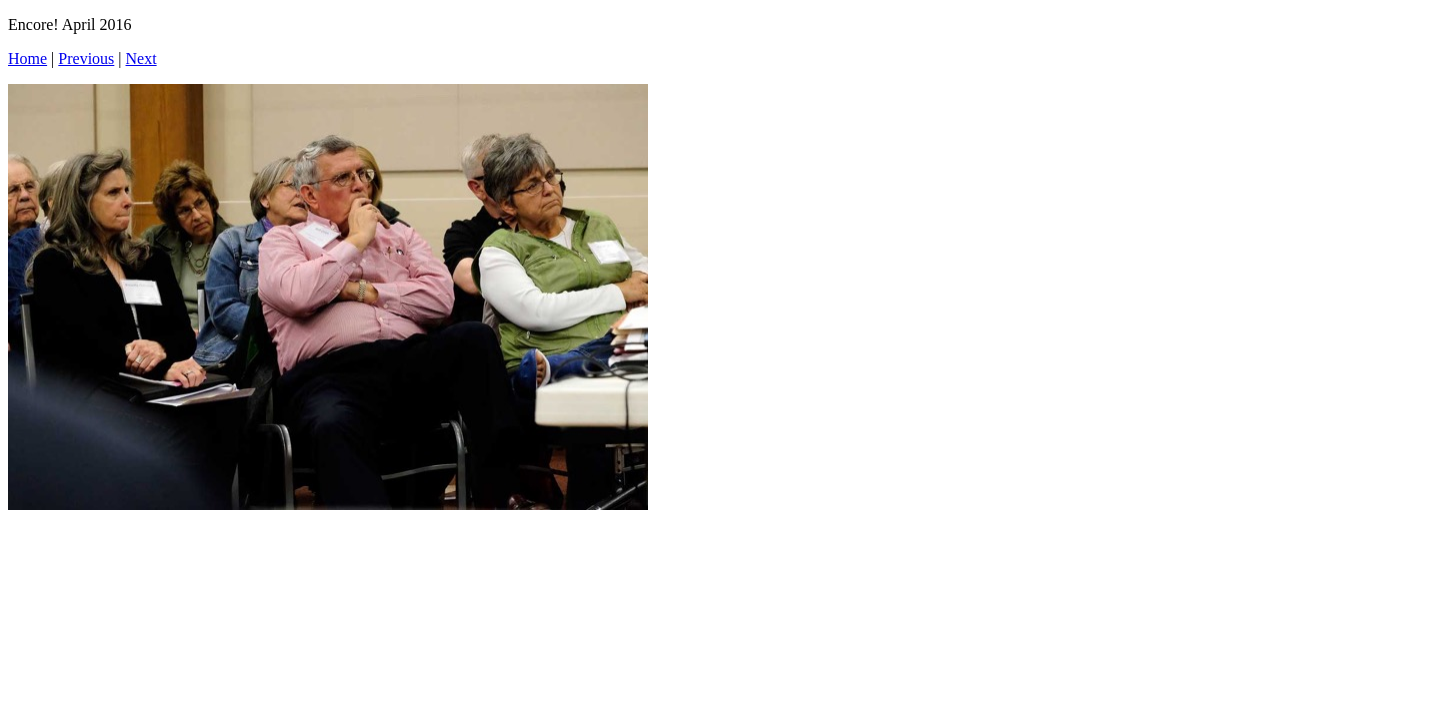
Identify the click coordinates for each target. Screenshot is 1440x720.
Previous (86, 58)
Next (141, 58)
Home (27, 58)
